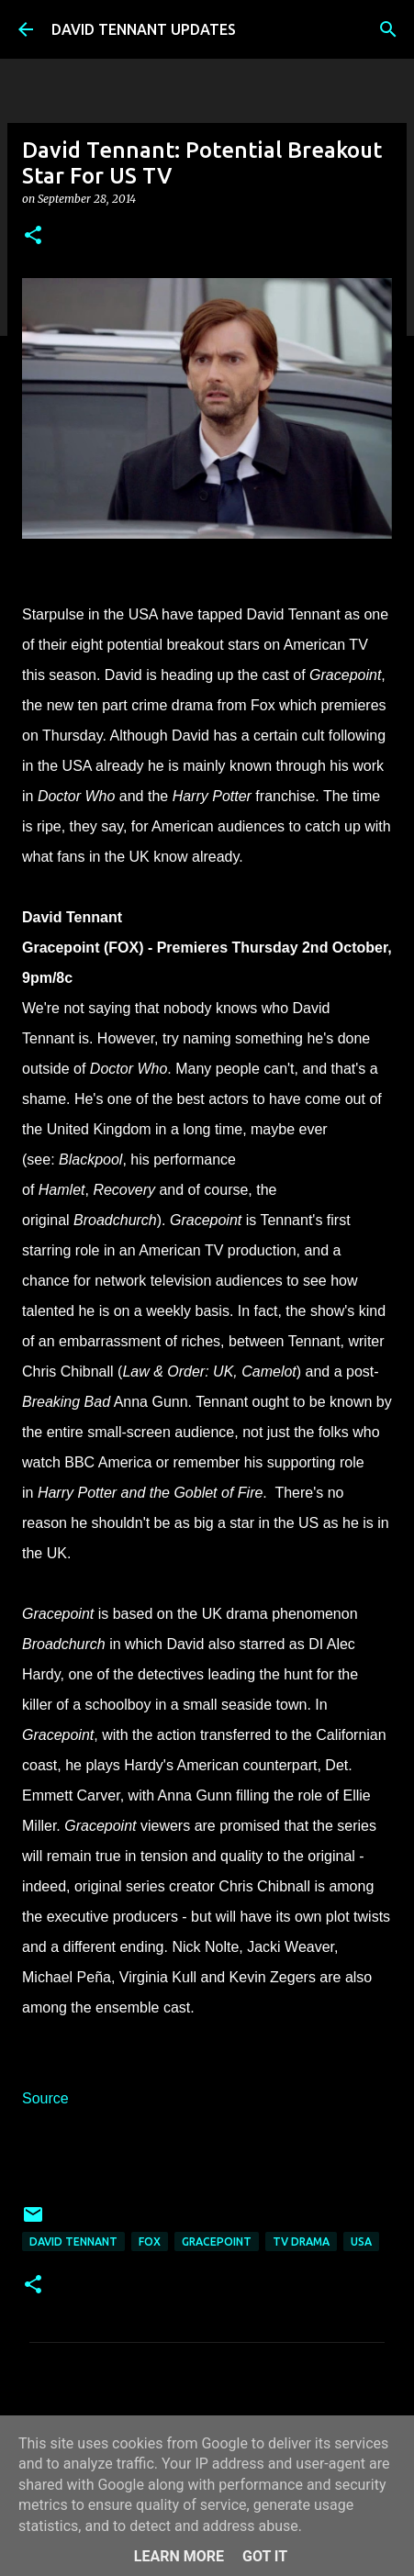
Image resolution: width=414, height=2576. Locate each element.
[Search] (388, 29)
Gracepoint (217, 2241)
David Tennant (73, 2241)
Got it (264, 2556)
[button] (33, 236)
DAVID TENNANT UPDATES (143, 29)
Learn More (179, 2556)
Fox (150, 2241)
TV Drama (301, 2241)
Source (45, 2098)
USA (361, 2241)
